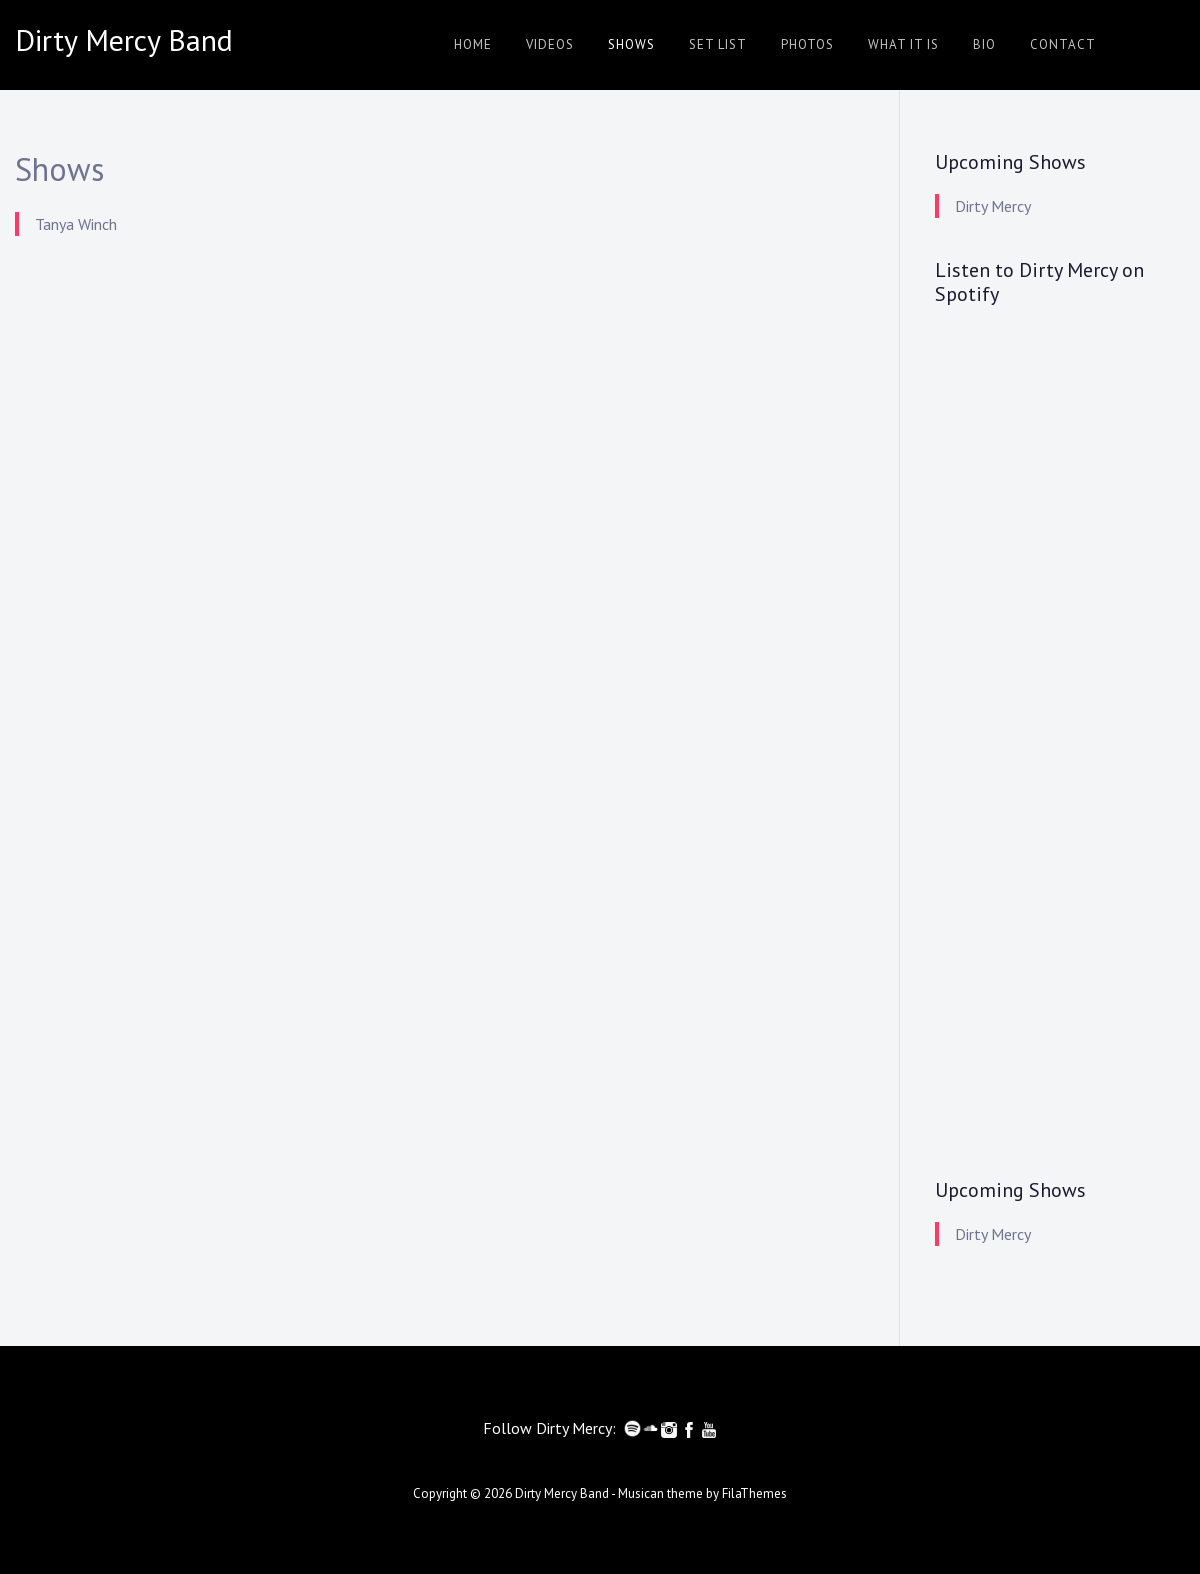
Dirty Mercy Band (562, 1493)
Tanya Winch (76, 224)
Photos (807, 44)
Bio (984, 44)
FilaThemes (754, 1493)
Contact (1063, 44)
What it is (903, 44)
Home (473, 44)
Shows (631, 44)
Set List (718, 44)
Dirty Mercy (993, 206)
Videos (550, 44)
